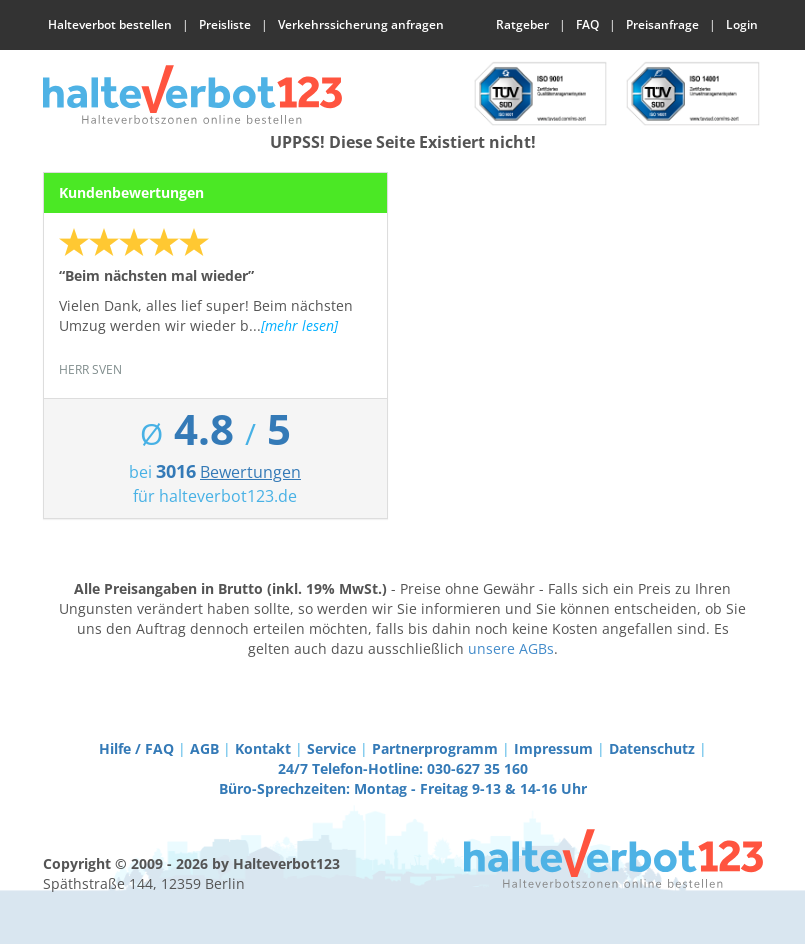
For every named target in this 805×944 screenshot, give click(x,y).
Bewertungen (250, 472)
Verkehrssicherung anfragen (361, 24)
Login (742, 24)
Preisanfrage (662, 24)
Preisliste (225, 24)
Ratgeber (522, 24)
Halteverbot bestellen (110, 24)
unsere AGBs (511, 648)
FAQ (587, 24)
